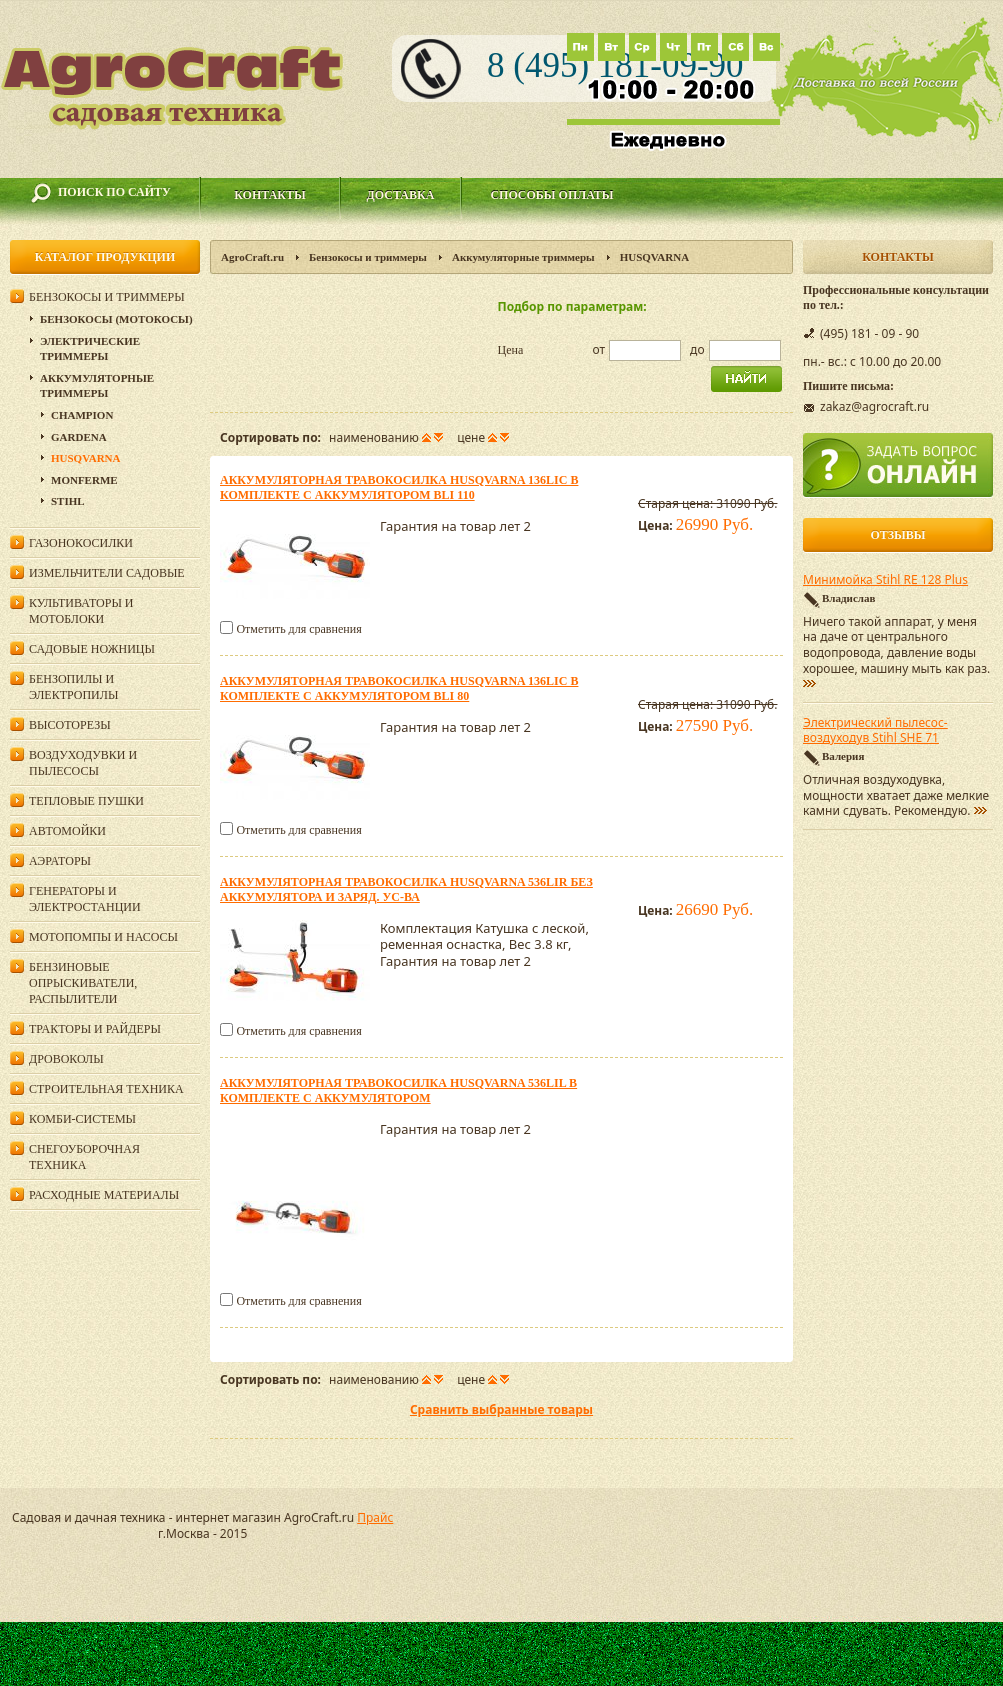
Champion (82, 415)
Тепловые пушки (86, 801)
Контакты (270, 195)
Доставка (401, 195)
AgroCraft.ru (252, 257)
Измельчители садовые (107, 573)
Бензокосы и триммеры (368, 257)
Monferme (84, 480)
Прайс (375, 1517)
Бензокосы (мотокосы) (116, 319)
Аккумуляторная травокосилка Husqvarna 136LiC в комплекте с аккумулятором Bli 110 (399, 487)
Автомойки (67, 831)
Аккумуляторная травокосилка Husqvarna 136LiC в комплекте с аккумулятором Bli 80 (399, 688)
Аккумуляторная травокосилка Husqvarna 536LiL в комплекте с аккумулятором (398, 1090)
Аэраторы (60, 861)
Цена (511, 350)
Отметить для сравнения (298, 629)
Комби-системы (82, 1119)
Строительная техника (106, 1089)
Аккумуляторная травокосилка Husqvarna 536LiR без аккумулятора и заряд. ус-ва (406, 889)
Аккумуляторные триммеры (523, 257)
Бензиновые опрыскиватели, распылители (83, 983)
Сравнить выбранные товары (501, 1409)
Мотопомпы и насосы (103, 937)
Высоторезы (70, 725)
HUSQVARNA (85, 458)
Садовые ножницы (92, 649)
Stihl (68, 501)
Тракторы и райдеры (95, 1029)
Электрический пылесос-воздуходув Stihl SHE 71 (875, 731)
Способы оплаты (551, 195)
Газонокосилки (81, 543)
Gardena (79, 437)
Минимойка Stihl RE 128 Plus (885, 580)
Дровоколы (66, 1059)
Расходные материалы (104, 1195)
